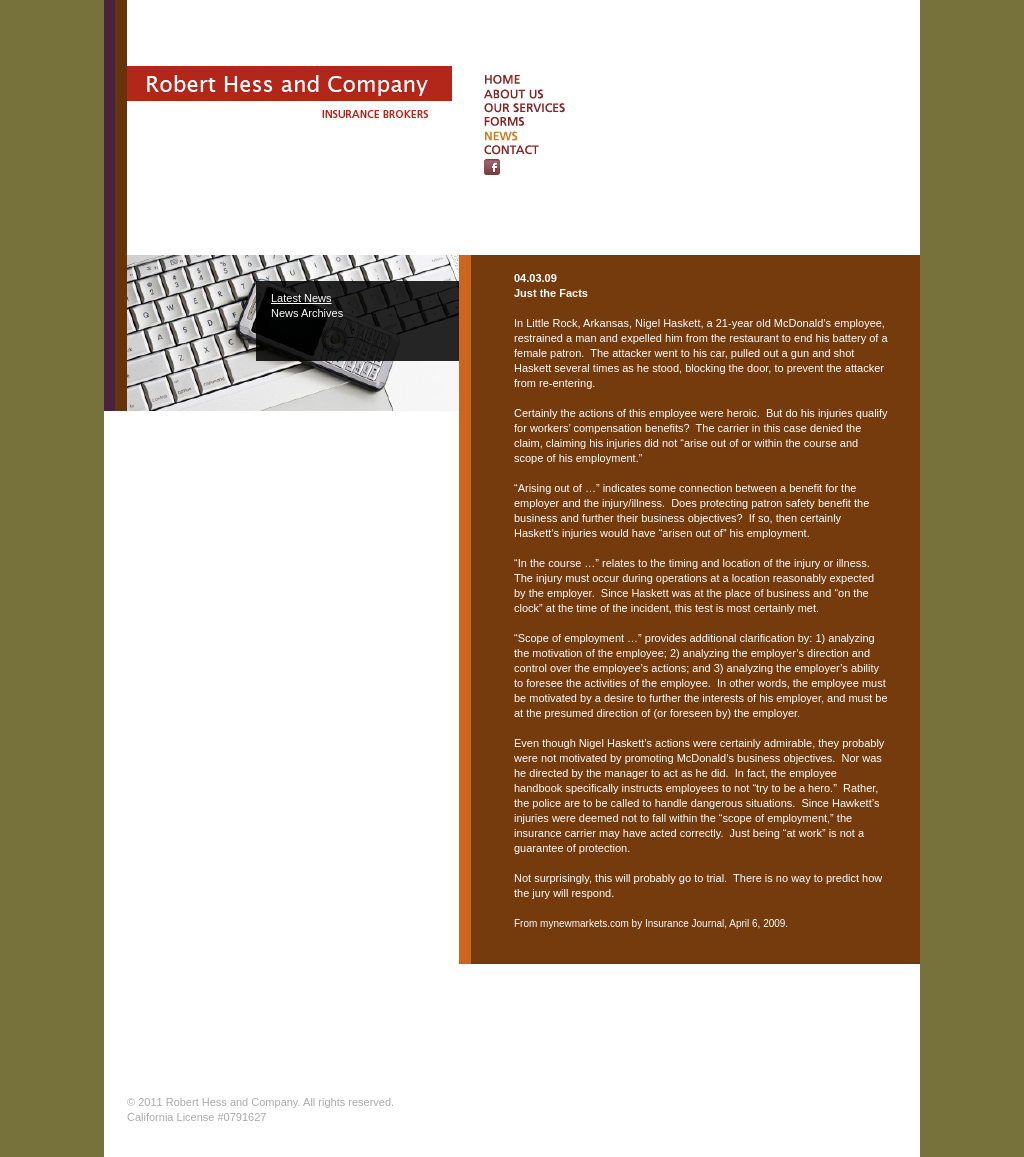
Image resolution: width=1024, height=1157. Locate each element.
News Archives (307, 313)
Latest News (301, 298)
